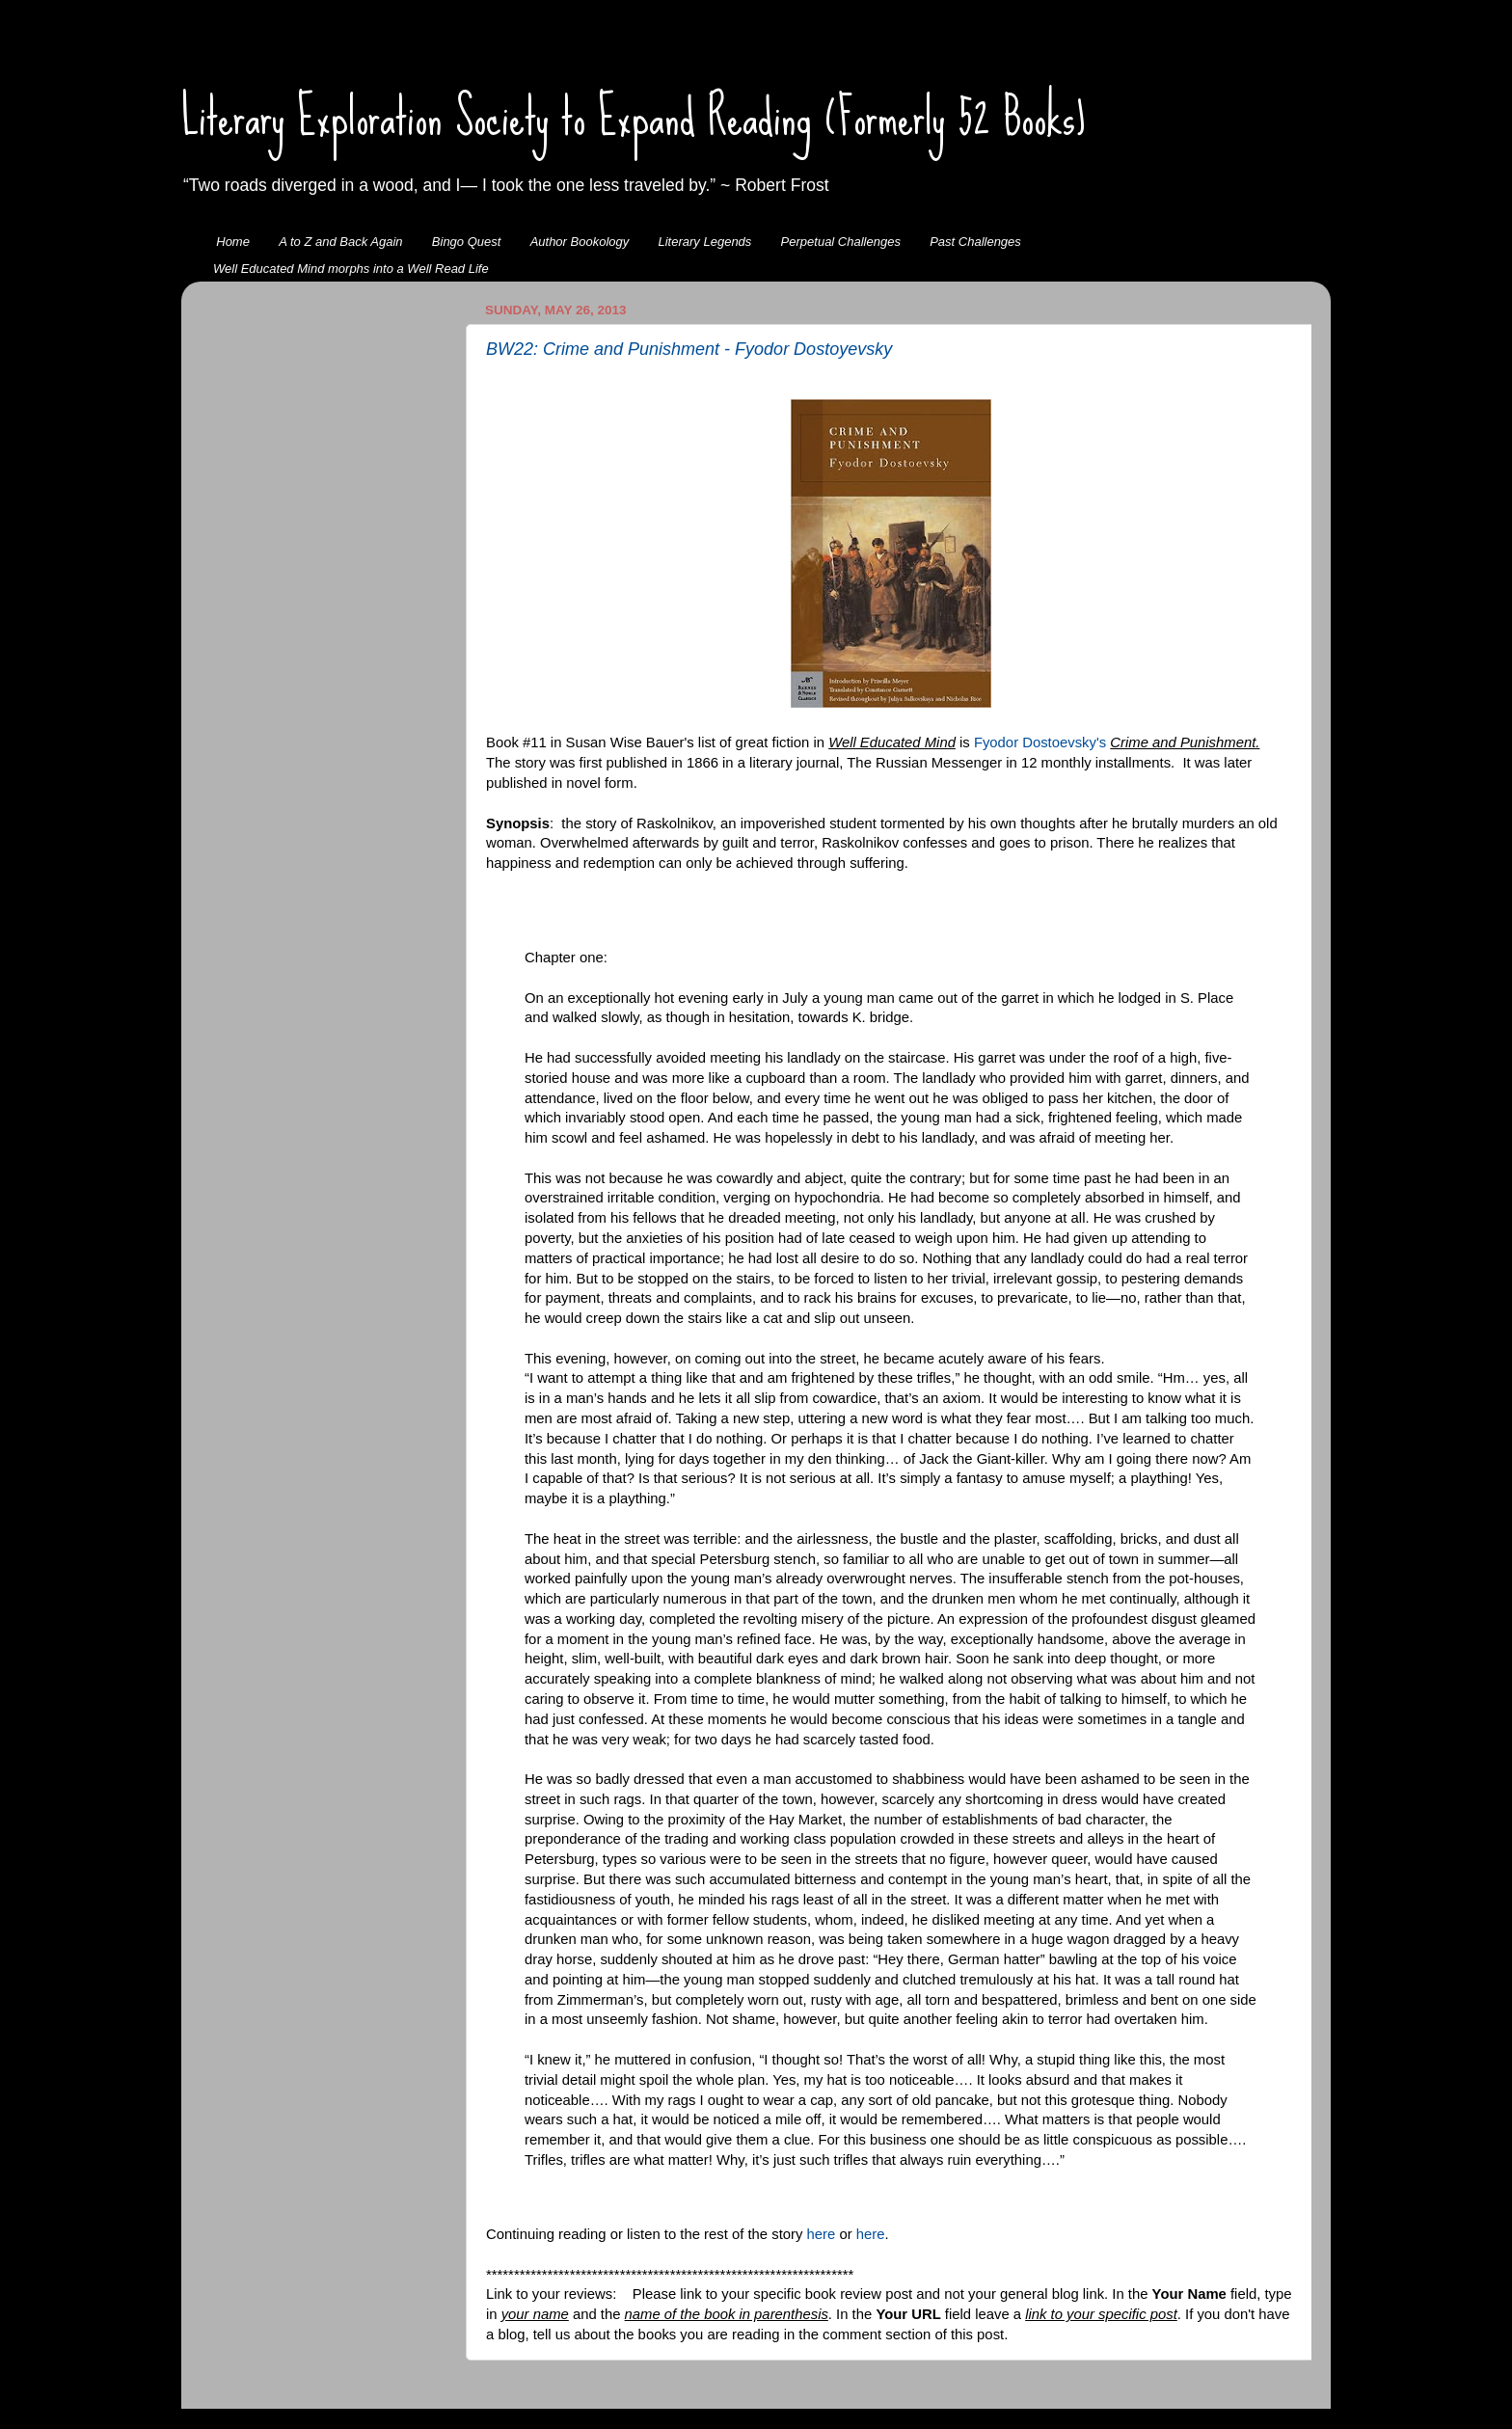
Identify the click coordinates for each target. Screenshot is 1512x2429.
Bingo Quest (466, 241)
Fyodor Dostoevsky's (1040, 742)
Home (233, 241)
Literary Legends (705, 241)
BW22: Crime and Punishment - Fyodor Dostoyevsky (689, 349)
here (823, 2234)
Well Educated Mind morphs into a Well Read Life (351, 268)
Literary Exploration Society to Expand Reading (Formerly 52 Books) (633, 116)
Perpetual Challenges (841, 241)
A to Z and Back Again (340, 241)
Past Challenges (975, 241)
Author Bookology (580, 241)
